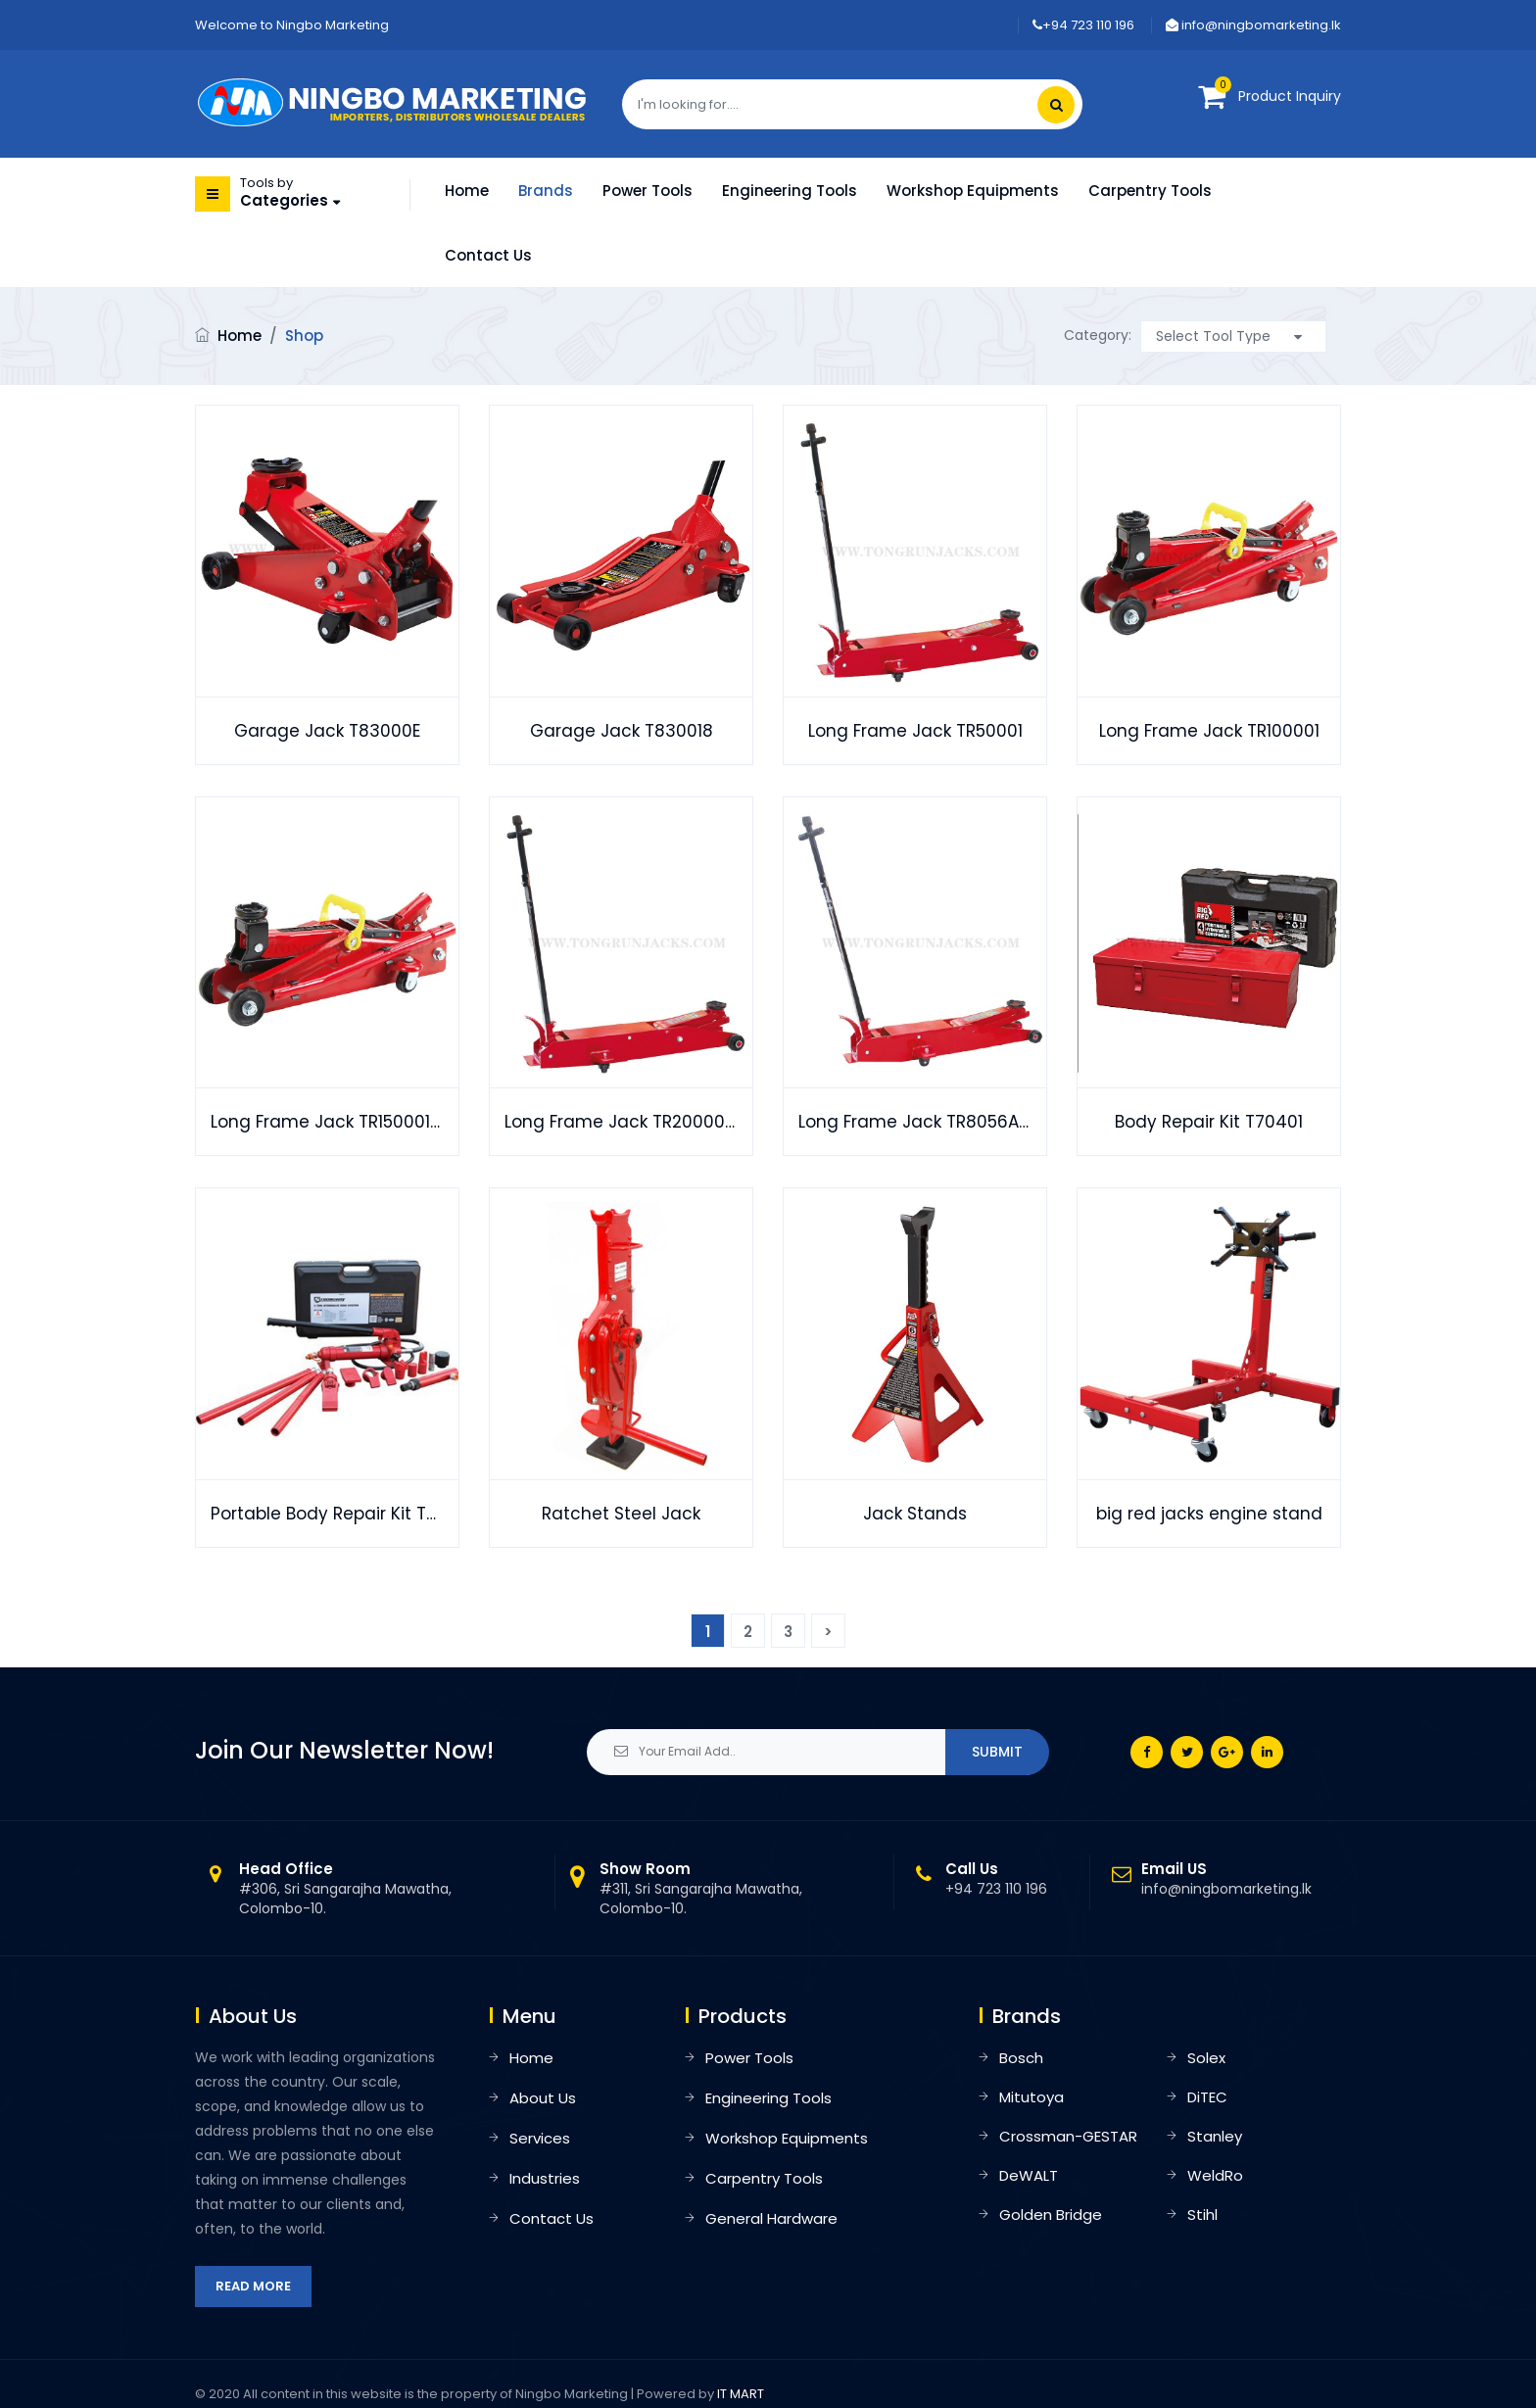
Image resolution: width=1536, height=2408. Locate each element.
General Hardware (771, 2218)
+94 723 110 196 (1083, 25)
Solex (1206, 2057)
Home (467, 190)
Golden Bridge (1050, 2214)
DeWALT (1028, 2175)
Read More (253, 2286)
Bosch (1021, 2057)
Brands (545, 190)
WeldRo (1215, 2175)
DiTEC (1207, 2097)
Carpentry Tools (1150, 190)
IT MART (740, 2393)
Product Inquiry (1289, 96)
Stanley (1214, 2136)
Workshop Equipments (973, 190)
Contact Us (488, 255)
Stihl (1202, 2214)
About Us (542, 2098)
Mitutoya (1031, 2097)
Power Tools (647, 190)
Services (539, 2138)
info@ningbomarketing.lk (1253, 25)
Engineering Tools (789, 190)
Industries (544, 2178)
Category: (1097, 335)
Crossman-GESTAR (1068, 2136)
